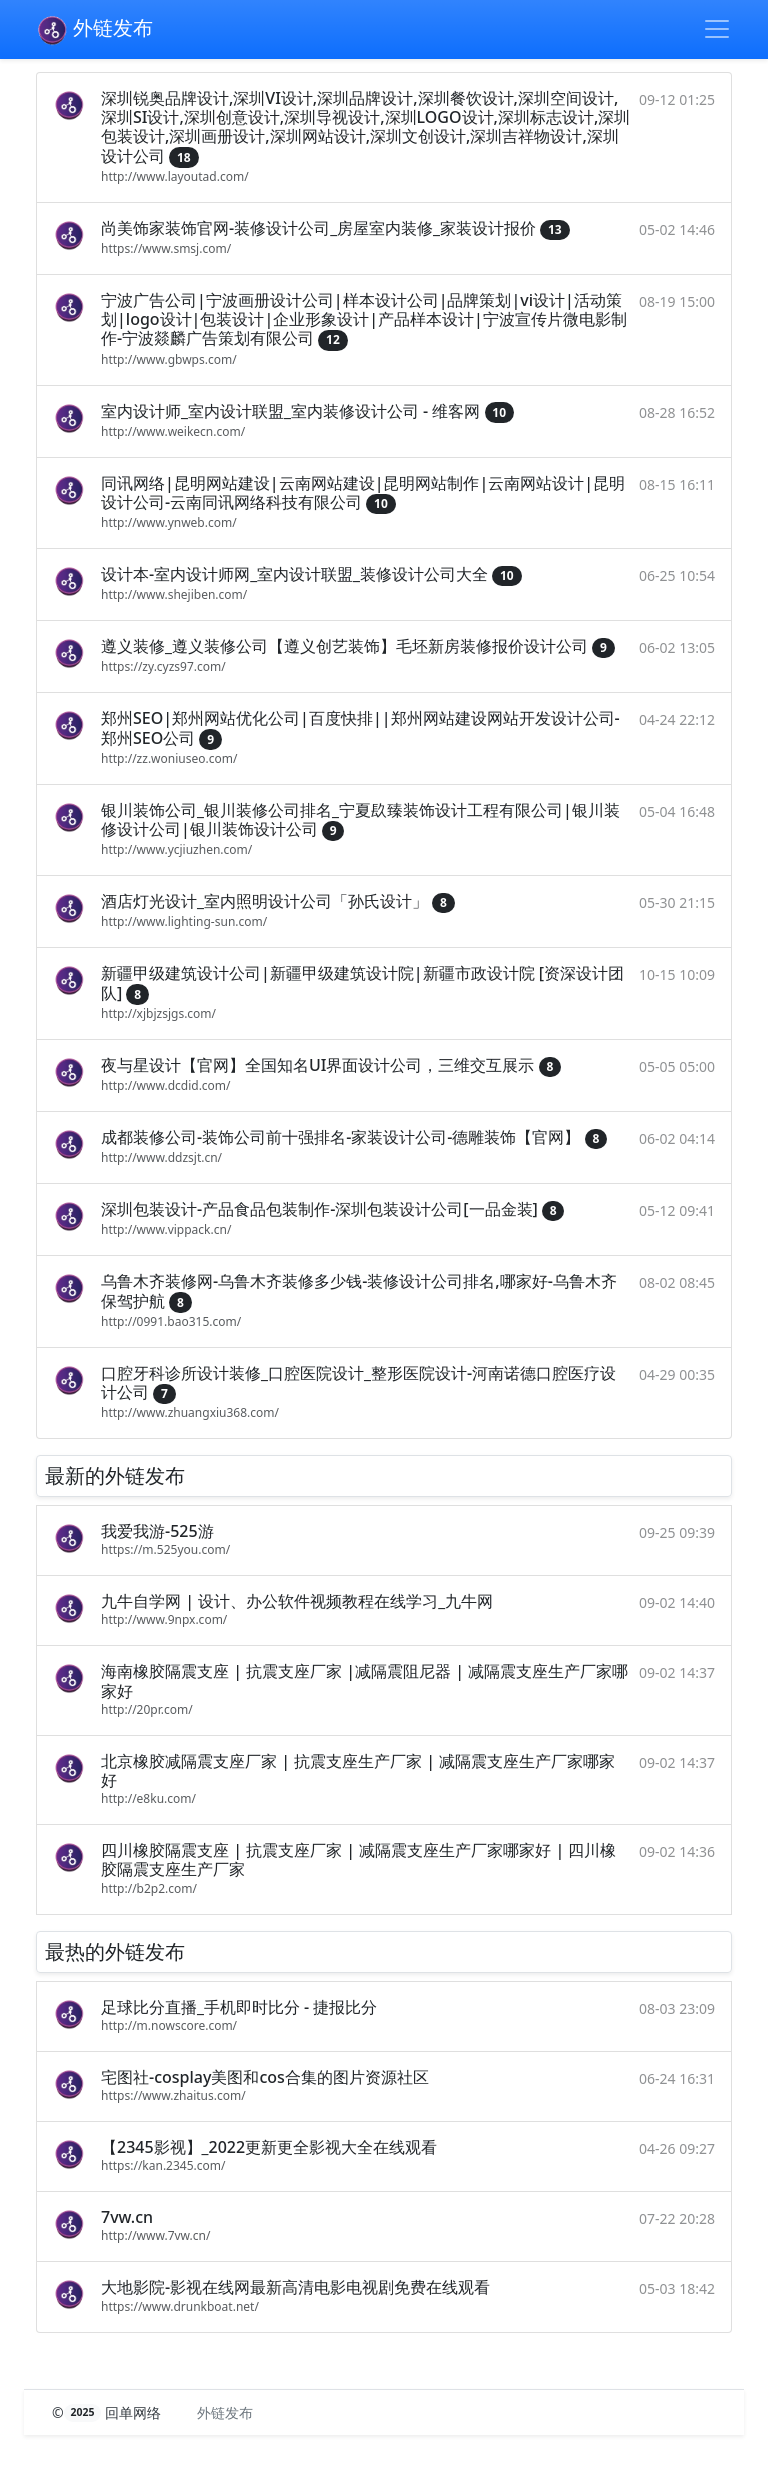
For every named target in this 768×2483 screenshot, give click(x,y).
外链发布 (94, 30)
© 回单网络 (108, 2412)
